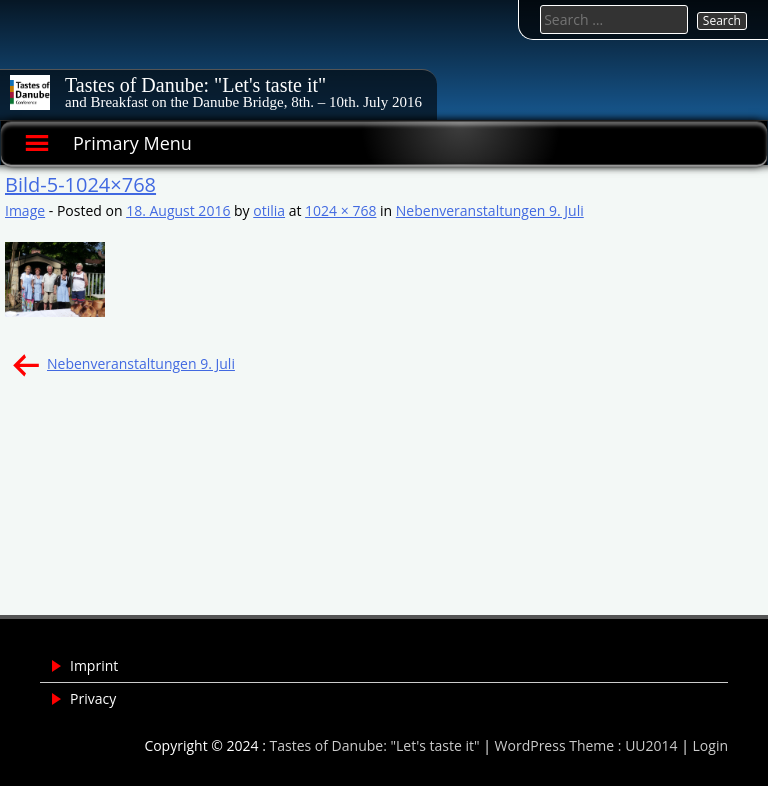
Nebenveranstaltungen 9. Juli (490, 210)
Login (710, 745)
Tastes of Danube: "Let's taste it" (195, 85)
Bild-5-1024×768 (80, 184)
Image (25, 210)
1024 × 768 (340, 210)
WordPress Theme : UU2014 (586, 745)
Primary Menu (132, 143)
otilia (269, 210)
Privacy (93, 698)
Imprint (94, 665)
